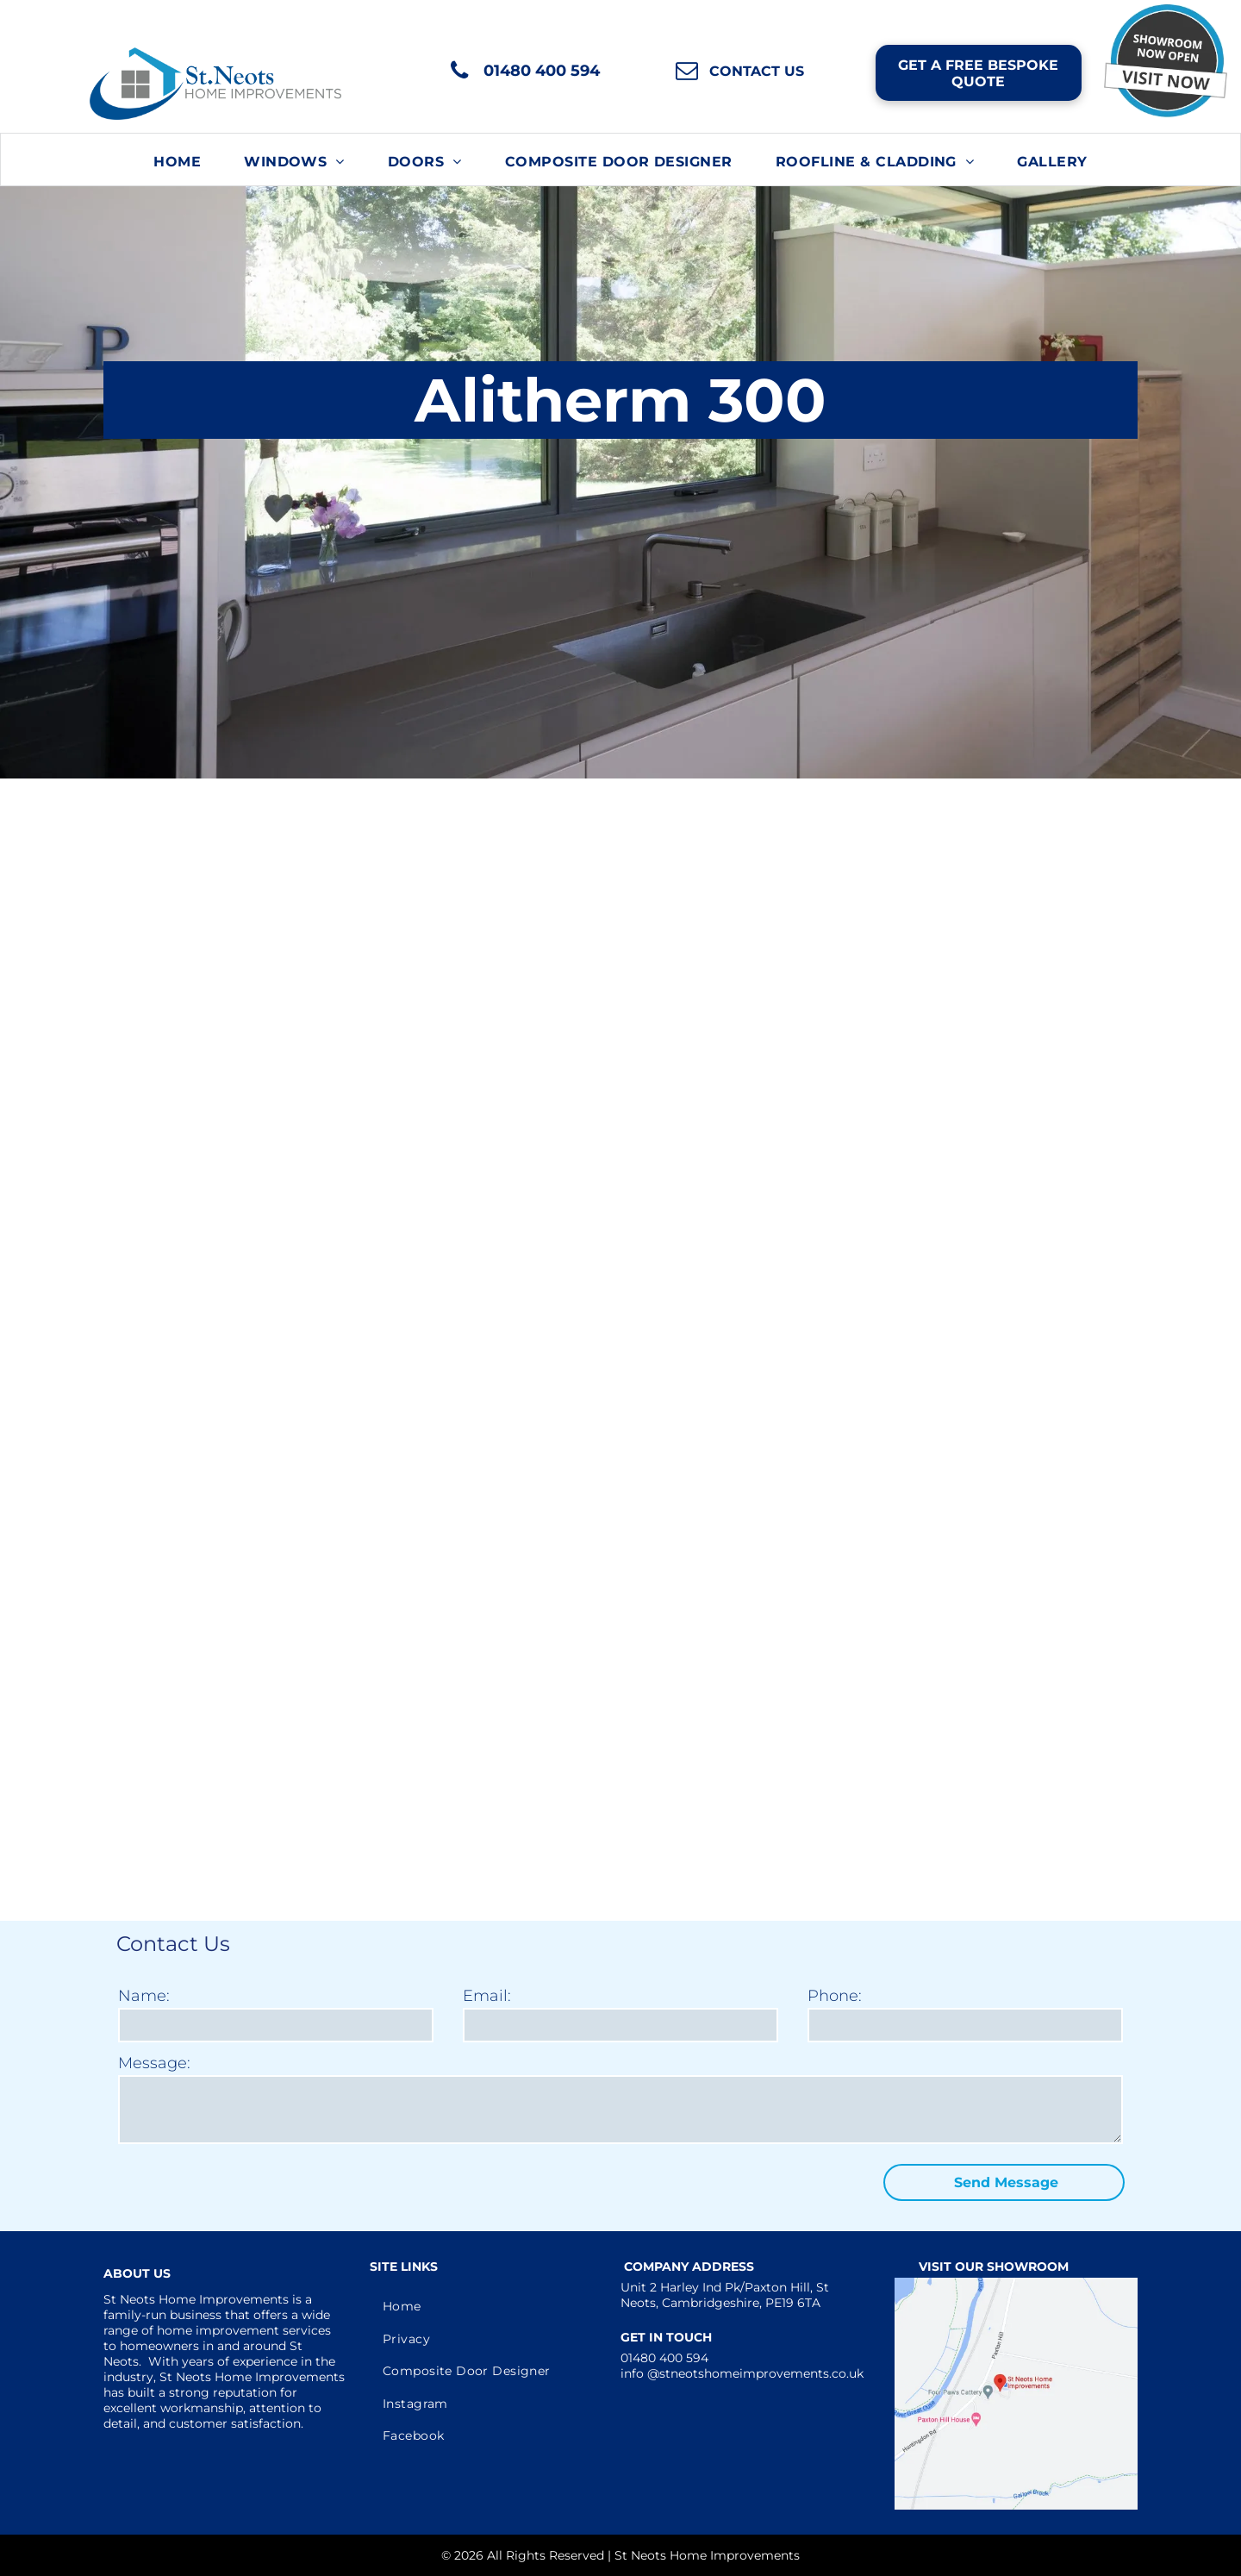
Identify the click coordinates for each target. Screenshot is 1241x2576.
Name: (144, 1995)
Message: (154, 2063)
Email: (487, 1995)
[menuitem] (177, 161)
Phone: (835, 1995)
